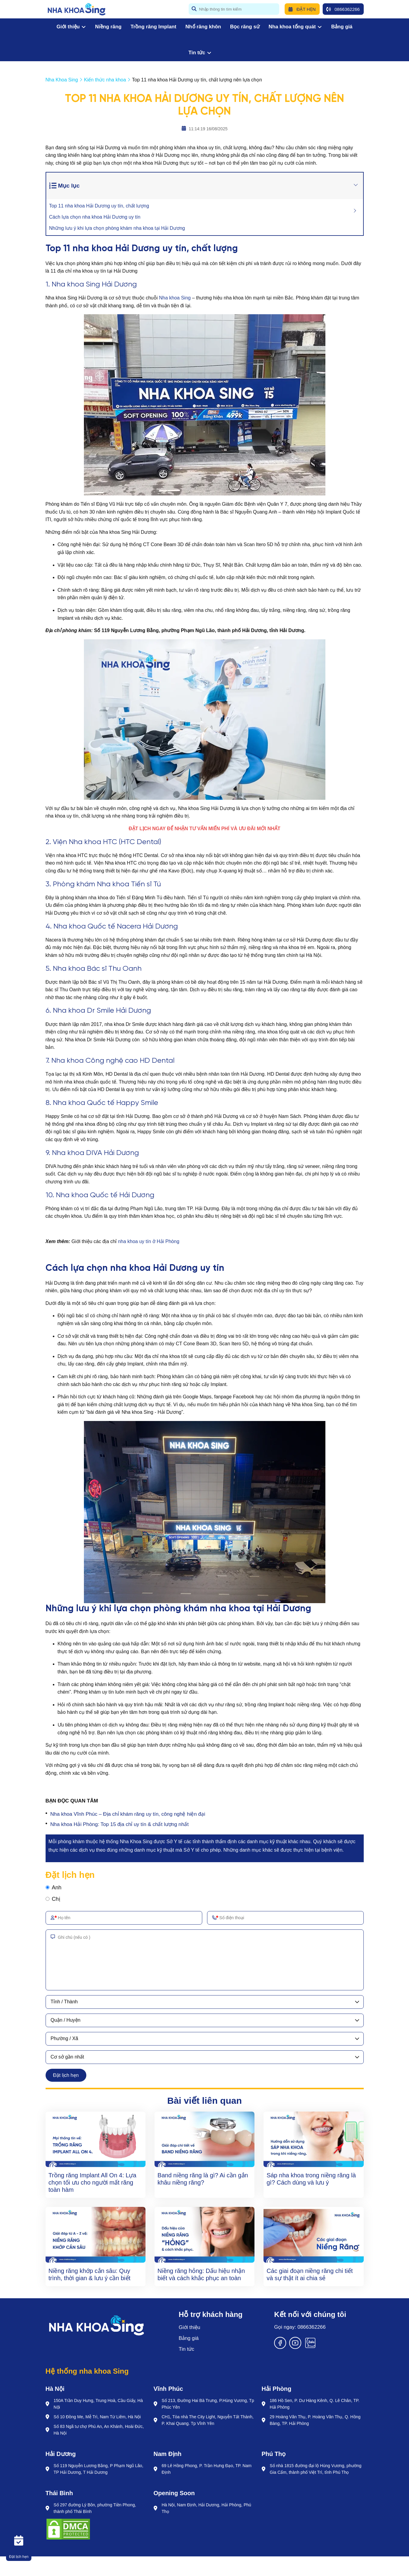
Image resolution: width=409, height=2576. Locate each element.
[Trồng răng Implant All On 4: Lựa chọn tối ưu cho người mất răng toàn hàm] (95, 2139)
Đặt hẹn (302, 9)
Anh (57, 1888)
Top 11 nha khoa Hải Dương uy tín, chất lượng (99, 205)
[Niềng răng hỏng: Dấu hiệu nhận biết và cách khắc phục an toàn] (204, 2235)
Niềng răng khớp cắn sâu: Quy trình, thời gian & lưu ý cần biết (90, 2274)
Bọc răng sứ (244, 27)
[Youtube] (295, 2347)
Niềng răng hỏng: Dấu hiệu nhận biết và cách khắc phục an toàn (201, 2274)
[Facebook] (280, 2347)
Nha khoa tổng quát (295, 27)
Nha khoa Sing (175, 297)
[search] (234, 9)
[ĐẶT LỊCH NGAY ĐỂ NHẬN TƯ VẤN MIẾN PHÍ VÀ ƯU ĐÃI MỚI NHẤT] (204, 828)
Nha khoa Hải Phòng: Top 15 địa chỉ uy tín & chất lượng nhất (119, 1824)
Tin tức (199, 52)
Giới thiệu (71, 27)
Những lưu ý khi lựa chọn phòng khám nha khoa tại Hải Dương (117, 228)
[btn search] (194, 9)
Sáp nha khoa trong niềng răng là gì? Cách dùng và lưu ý (311, 2179)
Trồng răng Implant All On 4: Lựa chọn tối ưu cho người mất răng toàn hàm (92, 2182)
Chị (56, 1899)
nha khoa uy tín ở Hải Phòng (148, 1241)
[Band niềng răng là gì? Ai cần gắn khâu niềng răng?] (204, 2139)
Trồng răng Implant (153, 27)
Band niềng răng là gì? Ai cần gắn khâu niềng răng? (203, 2179)
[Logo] (96, 2325)
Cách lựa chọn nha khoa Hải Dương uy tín (95, 217)
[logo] (76, 9)
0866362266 (342, 9)
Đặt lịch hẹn (66, 2075)
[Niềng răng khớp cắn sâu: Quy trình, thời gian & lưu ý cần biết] (95, 2235)
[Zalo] (310, 2347)
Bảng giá (342, 27)
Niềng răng (108, 27)
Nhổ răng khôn (203, 27)
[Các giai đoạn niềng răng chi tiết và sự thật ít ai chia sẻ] (313, 2235)
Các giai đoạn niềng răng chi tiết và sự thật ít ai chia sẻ (310, 2274)
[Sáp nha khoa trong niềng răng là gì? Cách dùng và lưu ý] (313, 2139)
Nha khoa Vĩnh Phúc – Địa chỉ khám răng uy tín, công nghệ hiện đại (127, 1814)
